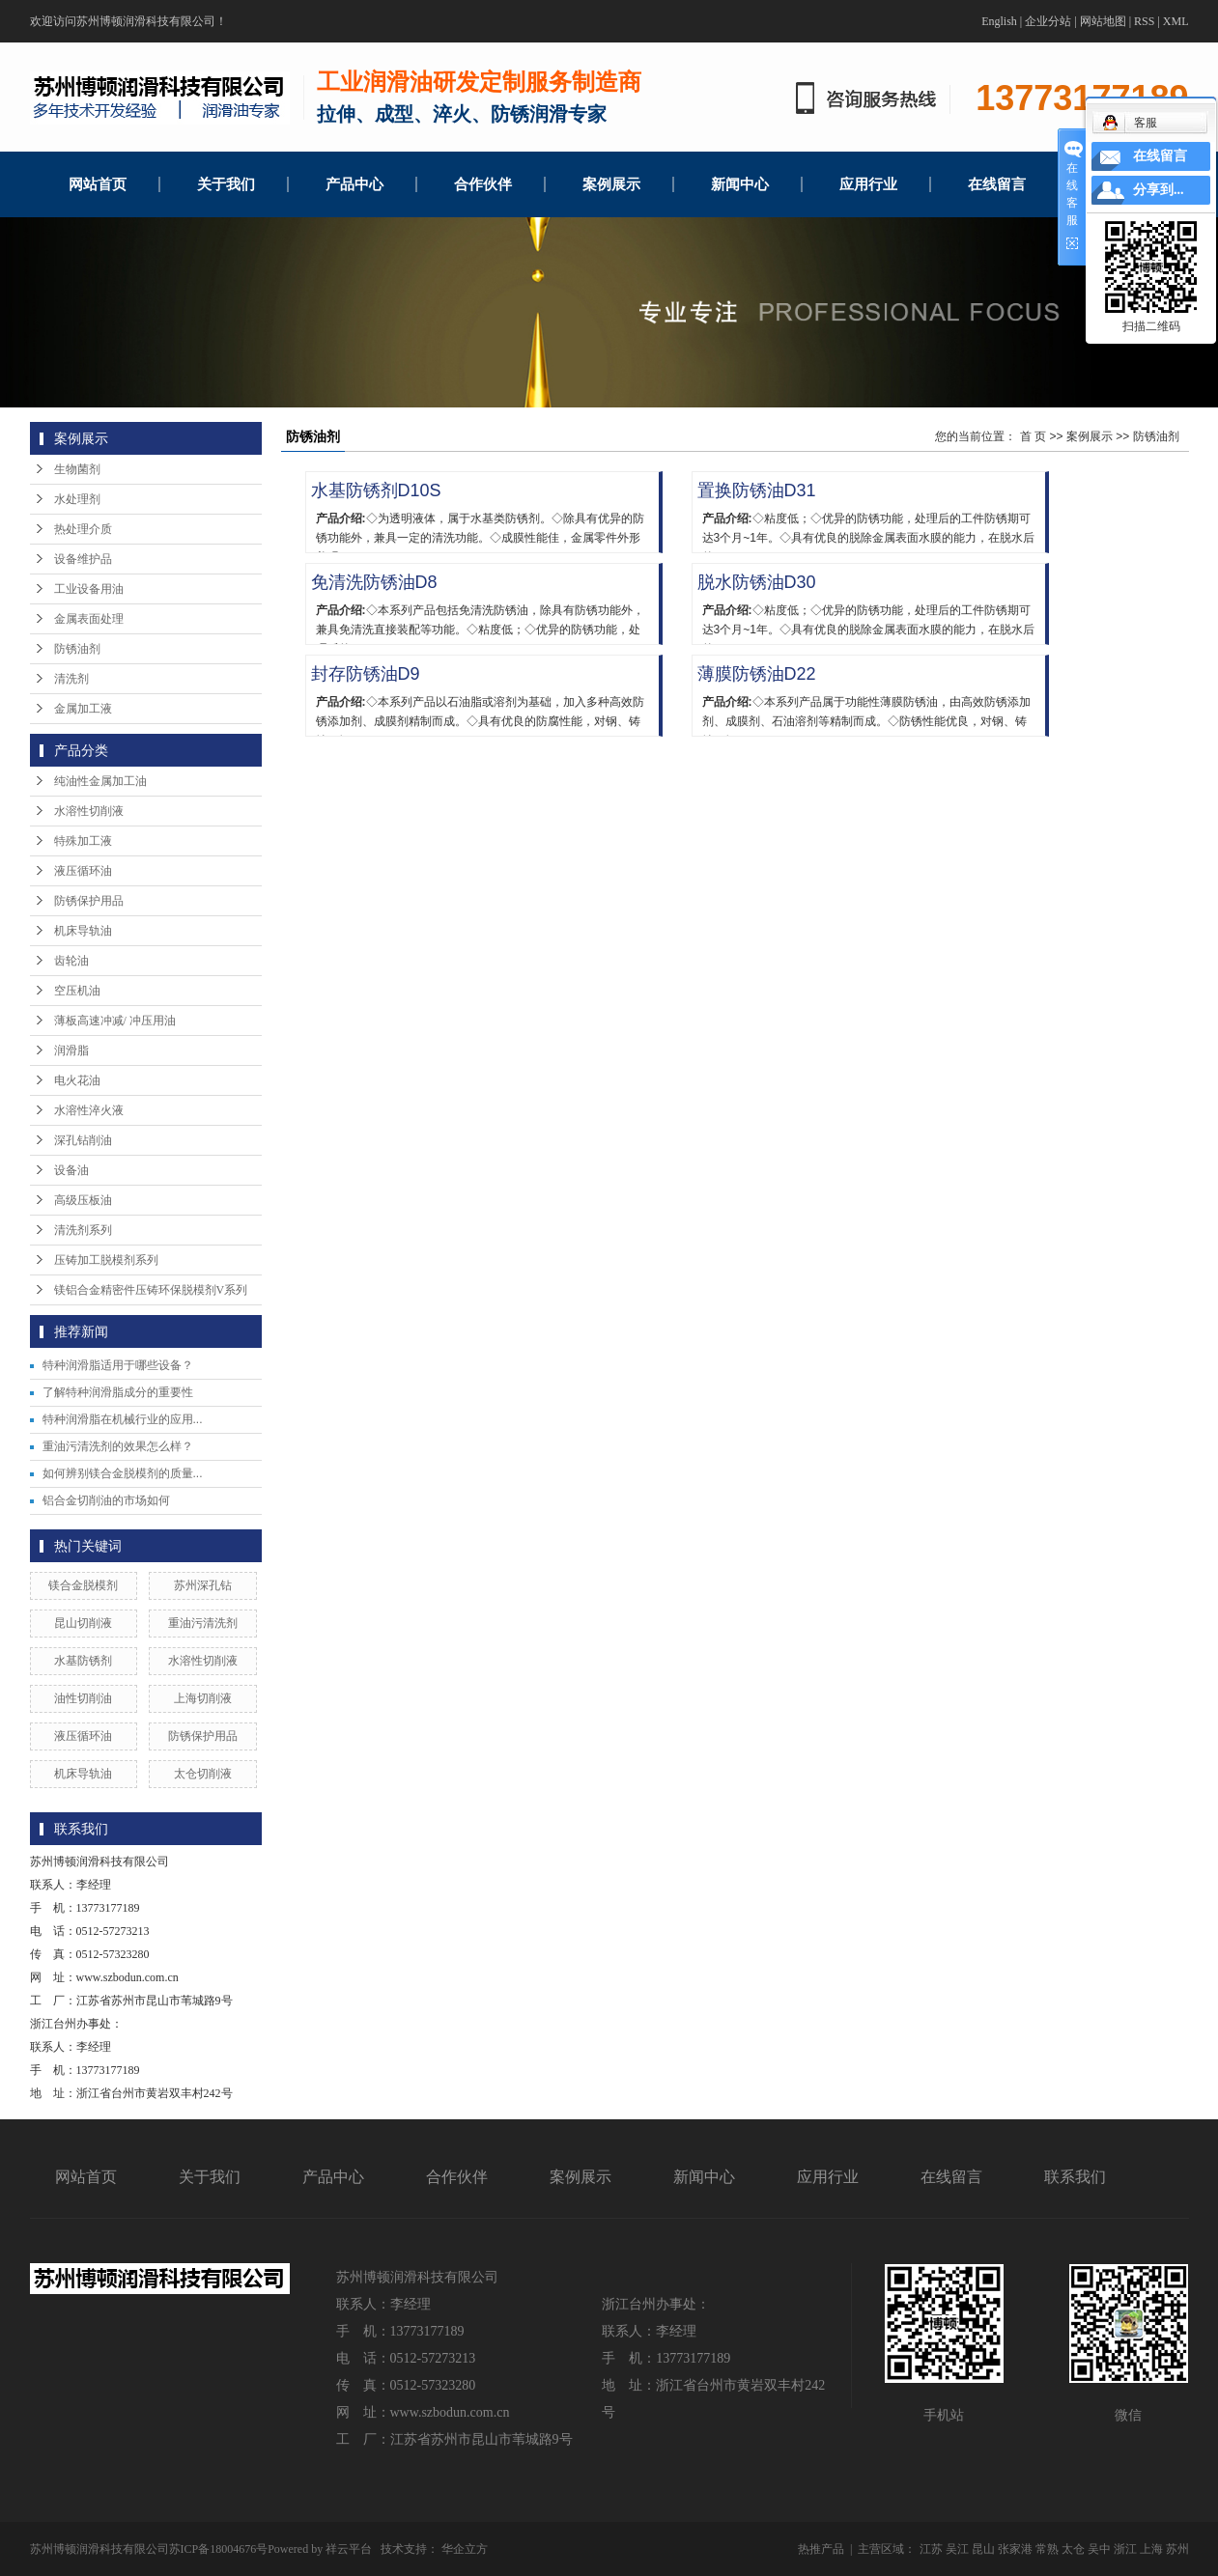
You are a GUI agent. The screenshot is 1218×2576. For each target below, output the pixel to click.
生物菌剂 (77, 469)
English (999, 21)
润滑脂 (71, 1050)
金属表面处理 (89, 619)
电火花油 (77, 1080)
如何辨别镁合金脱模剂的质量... (122, 1473)
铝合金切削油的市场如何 (106, 1500)
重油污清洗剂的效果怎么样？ (117, 1446)
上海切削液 (203, 1698)
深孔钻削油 (83, 1140)
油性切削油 (83, 1698)
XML (1176, 21)
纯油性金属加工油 (100, 781)
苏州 (1177, 2549)
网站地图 (1103, 21)
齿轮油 (71, 960)
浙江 (1125, 2549)
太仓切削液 (203, 1773)
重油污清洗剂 (203, 1623)
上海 (1151, 2549)
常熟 (1047, 2549)
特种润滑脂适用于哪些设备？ (117, 1365)
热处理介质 (83, 529)
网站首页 (98, 184)
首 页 (1033, 436)
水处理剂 (77, 499)
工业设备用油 (89, 589)
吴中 (1099, 2549)
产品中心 (354, 184)
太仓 (1073, 2549)
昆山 (983, 2549)
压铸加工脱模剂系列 (106, 1260)
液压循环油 (83, 871)
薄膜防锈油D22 (756, 674)
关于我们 (226, 184)
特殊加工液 (83, 841)
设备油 (71, 1170)
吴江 (957, 2549)
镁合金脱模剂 (83, 1585)
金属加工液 (83, 708)
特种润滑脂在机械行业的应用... (122, 1419)
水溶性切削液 (89, 811)
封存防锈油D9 (365, 674)
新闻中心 (740, 184)
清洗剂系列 (83, 1230)
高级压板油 (83, 1200)
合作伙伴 (483, 184)
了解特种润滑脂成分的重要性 (117, 1392)
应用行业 (868, 184)
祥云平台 (349, 2549)
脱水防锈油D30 (756, 582)
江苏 (931, 2549)
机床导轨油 (83, 931)
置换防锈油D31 (756, 490)
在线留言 (997, 184)
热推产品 (821, 2549)
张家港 (1015, 2549)
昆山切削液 (83, 1623)
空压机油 (77, 990)
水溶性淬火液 (89, 1110)
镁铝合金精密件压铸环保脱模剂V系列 (151, 1290)
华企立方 (464, 2549)
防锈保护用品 (89, 901)
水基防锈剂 (83, 1660)
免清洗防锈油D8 (374, 582)
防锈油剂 (77, 649)
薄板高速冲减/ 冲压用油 (115, 1020)
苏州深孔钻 (203, 1585)
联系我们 (1075, 2177)
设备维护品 (83, 559)
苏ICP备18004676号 (219, 2549)
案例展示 (611, 184)
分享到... (1158, 189)
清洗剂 (71, 679)
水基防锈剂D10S (376, 490)
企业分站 (1048, 21)
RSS (1144, 21)
